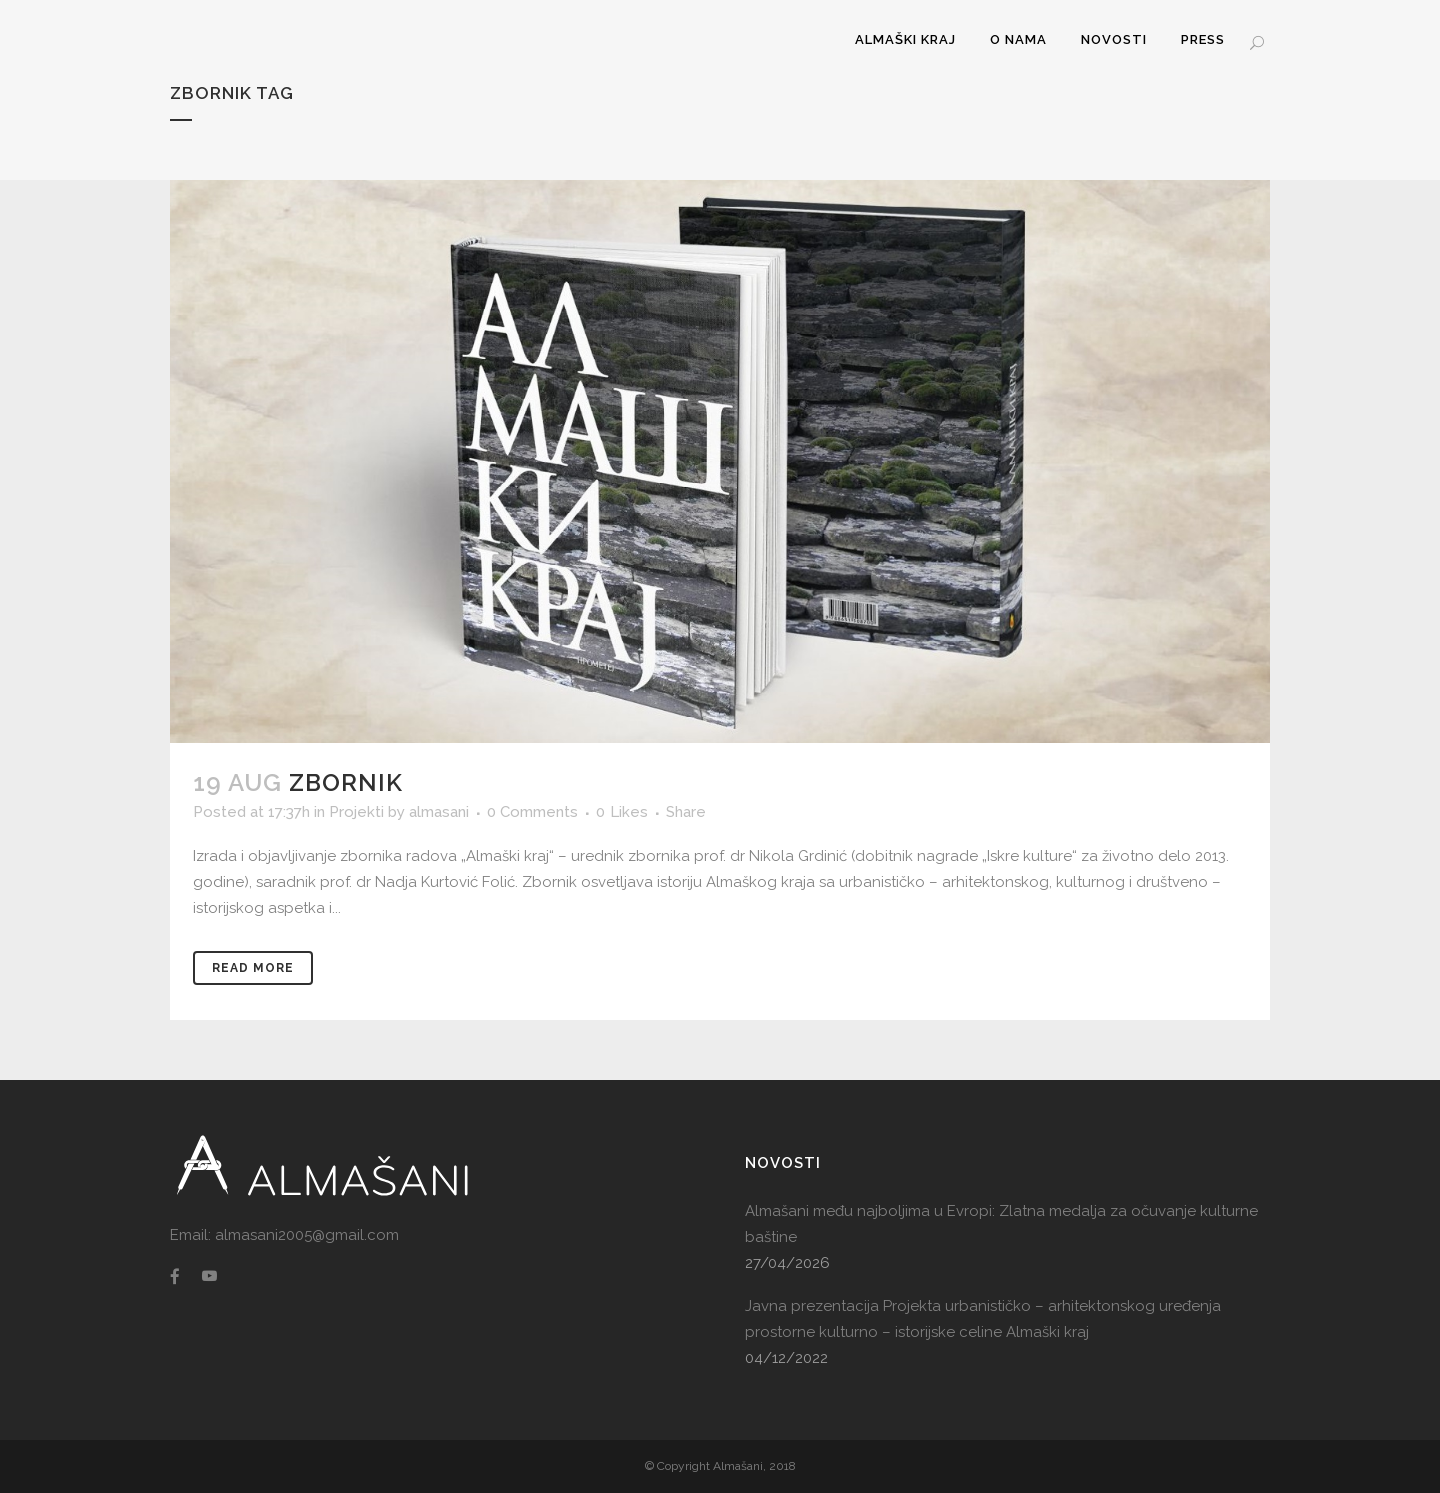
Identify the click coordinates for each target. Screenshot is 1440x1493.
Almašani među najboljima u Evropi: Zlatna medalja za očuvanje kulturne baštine (1001, 1224)
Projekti (356, 812)
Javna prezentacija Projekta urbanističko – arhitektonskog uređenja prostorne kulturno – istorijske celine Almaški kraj (983, 1319)
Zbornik (346, 782)
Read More (253, 968)
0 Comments (532, 812)
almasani (439, 812)
